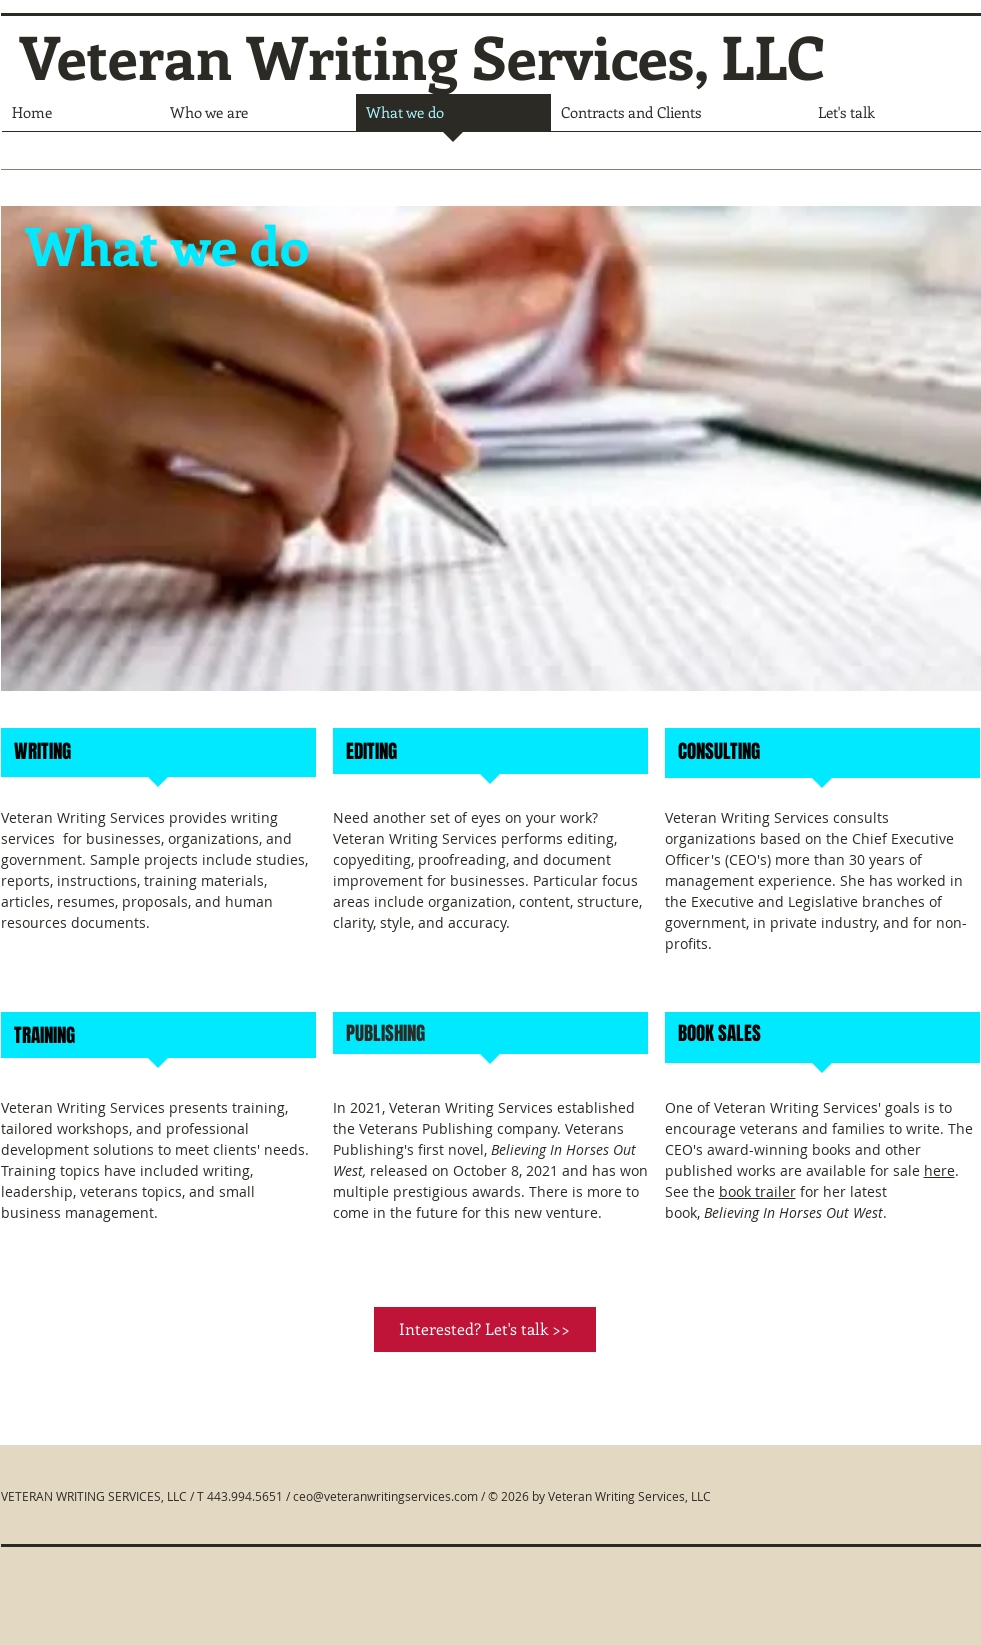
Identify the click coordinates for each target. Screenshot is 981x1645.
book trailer (757, 1191)
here (939, 1170)
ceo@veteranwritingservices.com (385, 1496)
